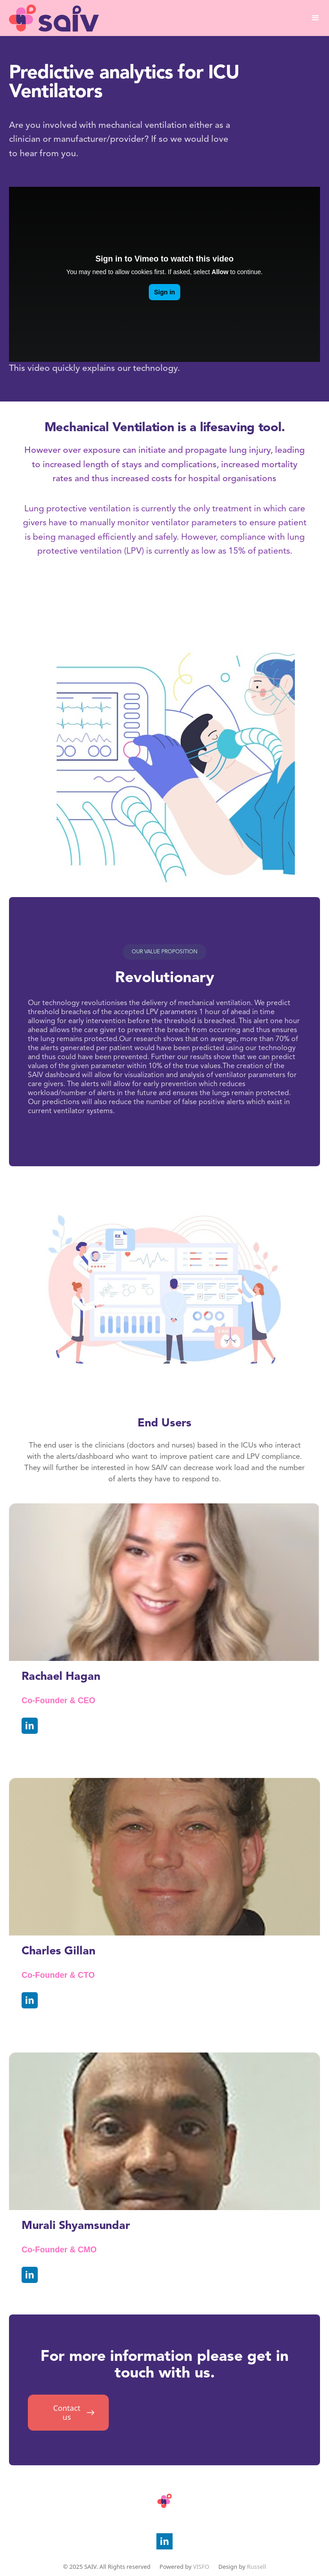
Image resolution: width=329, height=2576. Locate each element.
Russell (256, 2566)
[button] (315, 18)
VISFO (201, 2566)
